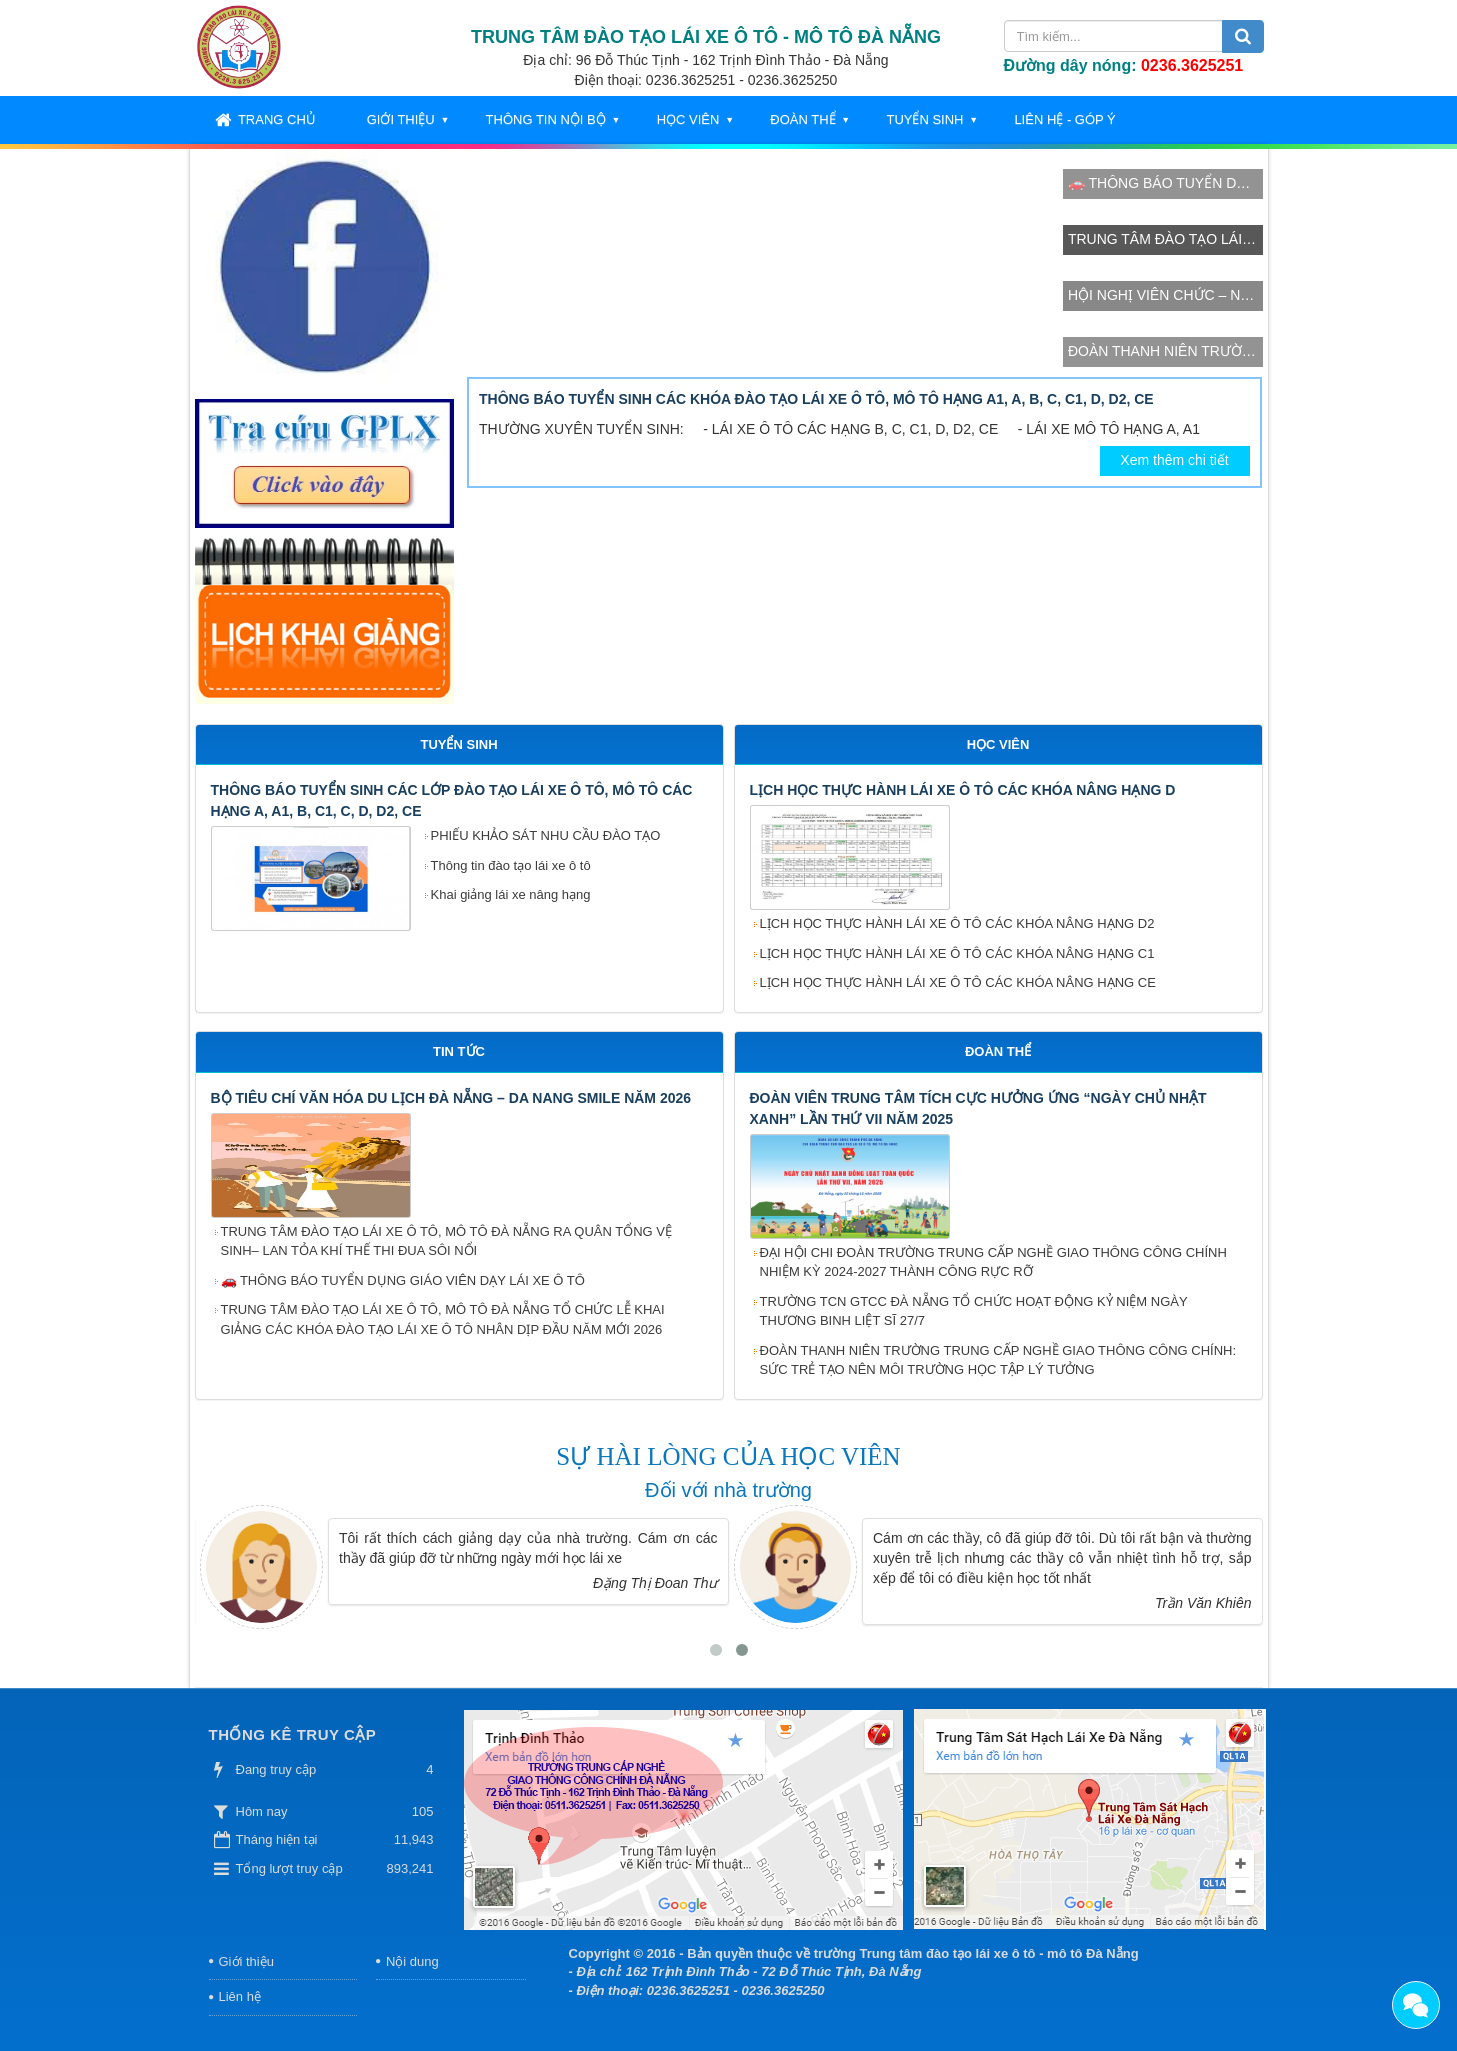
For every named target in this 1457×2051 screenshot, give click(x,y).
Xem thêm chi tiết (1174, 460)
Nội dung (412, 1961)
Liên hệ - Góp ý (1064, 119)
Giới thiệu (401, 119)
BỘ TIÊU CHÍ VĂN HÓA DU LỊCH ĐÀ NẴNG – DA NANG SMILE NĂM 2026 (451, 1098)
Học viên (688, 119)
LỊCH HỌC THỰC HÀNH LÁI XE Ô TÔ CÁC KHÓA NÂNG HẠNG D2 (957, 923)
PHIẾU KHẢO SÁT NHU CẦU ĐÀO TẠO (546, 835)
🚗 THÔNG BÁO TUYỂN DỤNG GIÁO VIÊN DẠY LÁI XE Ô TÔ (403, 1280)
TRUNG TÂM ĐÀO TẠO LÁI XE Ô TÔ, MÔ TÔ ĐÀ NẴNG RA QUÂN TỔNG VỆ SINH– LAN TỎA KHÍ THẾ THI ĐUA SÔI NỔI (446, 1241)
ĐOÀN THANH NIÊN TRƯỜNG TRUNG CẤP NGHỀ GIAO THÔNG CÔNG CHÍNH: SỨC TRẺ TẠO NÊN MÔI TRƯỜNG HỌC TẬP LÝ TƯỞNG (998, 1360)
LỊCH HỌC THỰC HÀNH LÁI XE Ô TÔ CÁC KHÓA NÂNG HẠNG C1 (957, 953)
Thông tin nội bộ (546, 119)
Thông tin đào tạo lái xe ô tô (511, 865)
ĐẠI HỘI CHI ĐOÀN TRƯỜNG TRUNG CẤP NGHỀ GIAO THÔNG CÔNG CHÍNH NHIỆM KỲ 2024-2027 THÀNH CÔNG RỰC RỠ (993, 1262)
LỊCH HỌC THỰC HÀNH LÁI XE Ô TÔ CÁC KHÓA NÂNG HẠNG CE (958, 982)
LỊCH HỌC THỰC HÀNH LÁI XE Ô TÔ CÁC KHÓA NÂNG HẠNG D (963, 790)
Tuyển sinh (924, 119)
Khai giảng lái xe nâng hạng (511, 894)
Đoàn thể (802, 119)
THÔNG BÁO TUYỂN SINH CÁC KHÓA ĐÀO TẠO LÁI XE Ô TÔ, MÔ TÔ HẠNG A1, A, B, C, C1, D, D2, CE (816, 399)
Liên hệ (240, 1996)
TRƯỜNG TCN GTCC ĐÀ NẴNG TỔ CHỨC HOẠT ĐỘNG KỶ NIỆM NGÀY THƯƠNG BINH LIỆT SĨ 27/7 (974, 1311)
